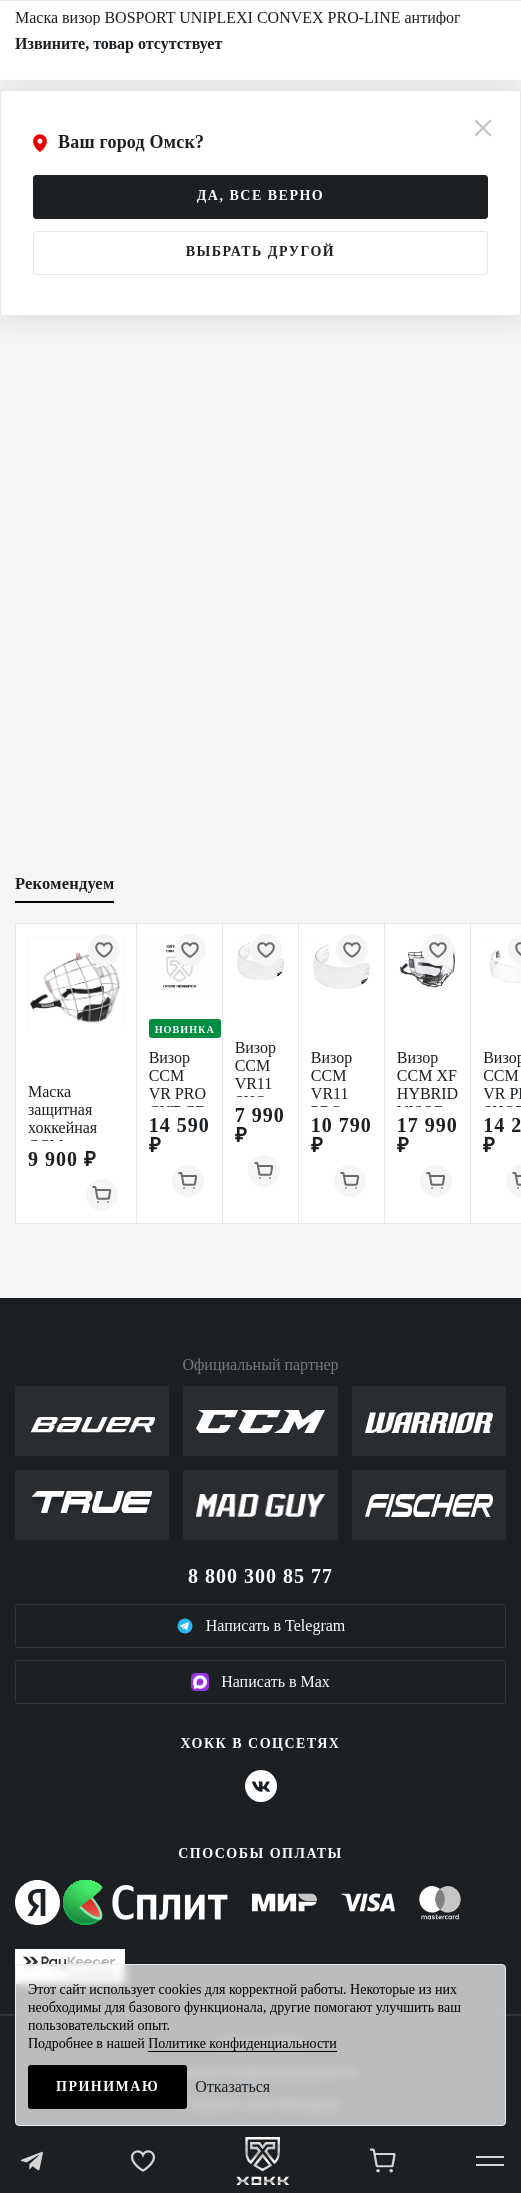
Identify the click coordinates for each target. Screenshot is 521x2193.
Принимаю (107, 2086)
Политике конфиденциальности (242, 2043)
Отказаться (232, 2086)
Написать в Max (260, 1682)
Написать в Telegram (261, 1626)
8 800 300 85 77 (260, 1576)
